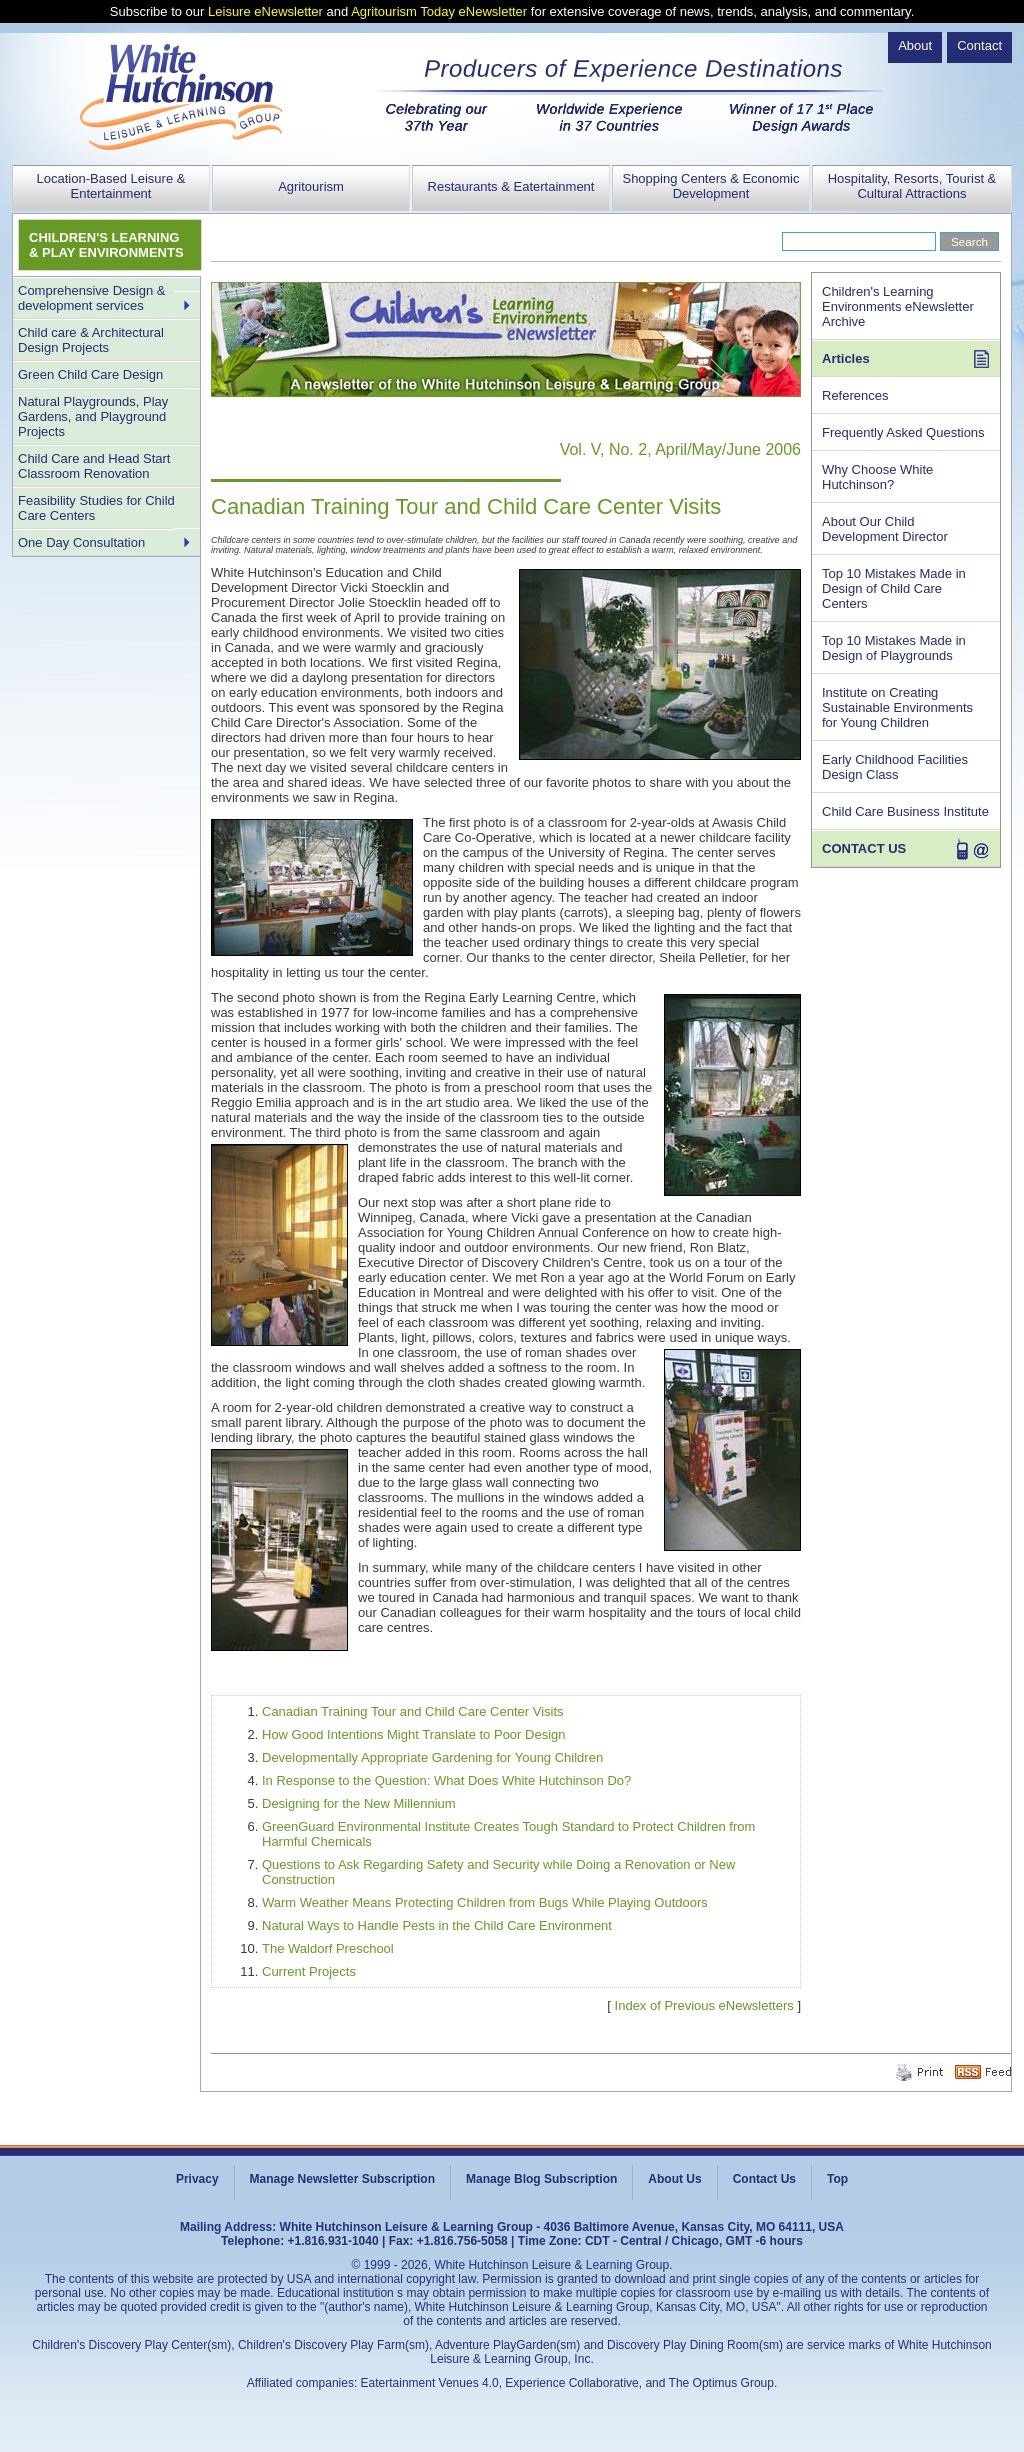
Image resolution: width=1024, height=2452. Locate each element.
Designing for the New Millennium (359, 1803)
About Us (674, 2179)
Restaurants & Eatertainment (511, 186)
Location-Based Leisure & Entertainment (111, 186)
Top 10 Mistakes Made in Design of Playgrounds (894, 648)
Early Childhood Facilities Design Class (895, 767)
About (915, 45)
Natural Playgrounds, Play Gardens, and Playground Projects (93, 416)
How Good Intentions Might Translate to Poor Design (414, 1734)
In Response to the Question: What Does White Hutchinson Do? (446, 1780)
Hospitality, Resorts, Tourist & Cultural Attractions (912, 186)
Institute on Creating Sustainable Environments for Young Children (897, 707)
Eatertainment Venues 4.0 (430, 2383)
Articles (846, 358)
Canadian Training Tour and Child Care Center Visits (413, 1711)
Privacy (197, 2179)
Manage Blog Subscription (541, 2179)
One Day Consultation (81, 542)
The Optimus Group (721, 2383)
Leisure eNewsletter (265, 11)
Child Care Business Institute (905, 811)
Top (837, 2179)
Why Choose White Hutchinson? (877, 477)
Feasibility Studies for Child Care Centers (96, 508)
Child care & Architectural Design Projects (91, 340)
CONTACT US (864, 848)
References (855, 395)
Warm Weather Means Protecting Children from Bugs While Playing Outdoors (485, 1902)
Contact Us (764, 2179)
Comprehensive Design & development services (91, 298)
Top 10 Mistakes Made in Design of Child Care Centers (894, 588)
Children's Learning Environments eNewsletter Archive (898, 306)
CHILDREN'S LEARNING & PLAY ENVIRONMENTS (106, 245)
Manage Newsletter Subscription (342, 2179)
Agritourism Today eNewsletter (439, 11)
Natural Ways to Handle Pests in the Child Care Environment (437, 1925)
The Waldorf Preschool (328, 1948)
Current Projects (309, 1971)
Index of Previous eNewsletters (704, 2005)
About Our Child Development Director (885, 529)
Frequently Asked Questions (903, 432)
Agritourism (311, 186)
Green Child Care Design (90, 374)
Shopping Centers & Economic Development (710, 186)
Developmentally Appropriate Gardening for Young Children (432, 1757)
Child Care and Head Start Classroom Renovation (94, 466)
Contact (979, 45)
